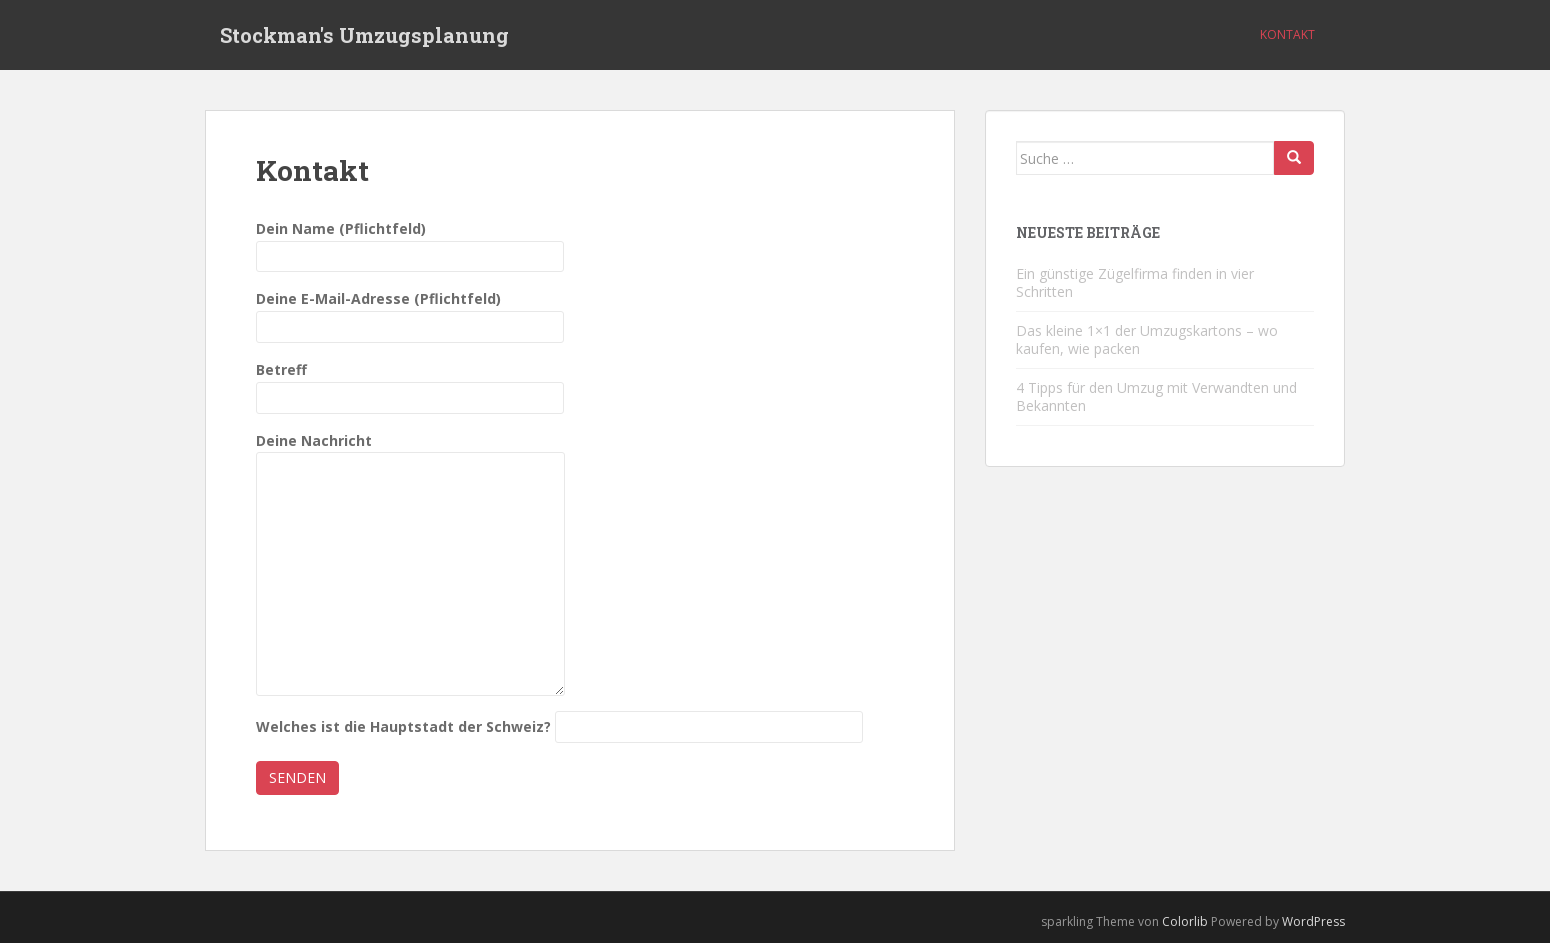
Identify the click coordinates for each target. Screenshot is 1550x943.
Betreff (410, 383)
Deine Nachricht (410, 452)
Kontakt (1287, 34)
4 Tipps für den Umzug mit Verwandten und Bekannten (1156, 396)
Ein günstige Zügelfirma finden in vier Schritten (1135, 282)
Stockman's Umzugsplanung (364, 35)
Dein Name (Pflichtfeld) (410, 242)
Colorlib (1185, 921)
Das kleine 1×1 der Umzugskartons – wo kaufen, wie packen (1147, 339)
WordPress (1313, 921)
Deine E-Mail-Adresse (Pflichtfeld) (410, 312)
